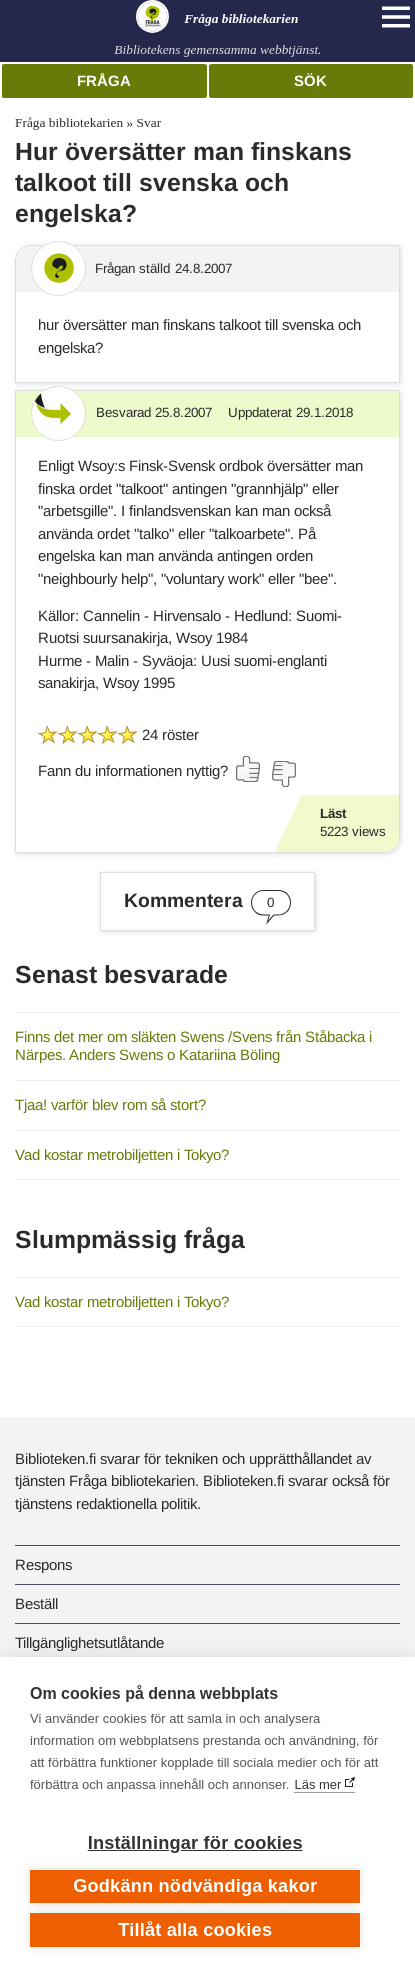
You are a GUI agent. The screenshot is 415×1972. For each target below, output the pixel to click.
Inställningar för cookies (195, 1843)
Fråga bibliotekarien (69, 122)
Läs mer (317, 1784)
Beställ (36, 1603)
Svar (149, 122)
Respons (43, 1564)
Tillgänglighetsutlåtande (89, 1642)
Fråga (104, 80)
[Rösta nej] (283, 774)
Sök (310, 80)
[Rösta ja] (249, 769)
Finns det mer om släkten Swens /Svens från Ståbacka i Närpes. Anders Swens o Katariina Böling (193, 1046)
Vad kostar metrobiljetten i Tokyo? (122, 1154)
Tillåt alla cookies (195, 1930)
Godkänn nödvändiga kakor (195, 1886)
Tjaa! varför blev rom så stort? (110, 1104)
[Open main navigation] (396, 17)
